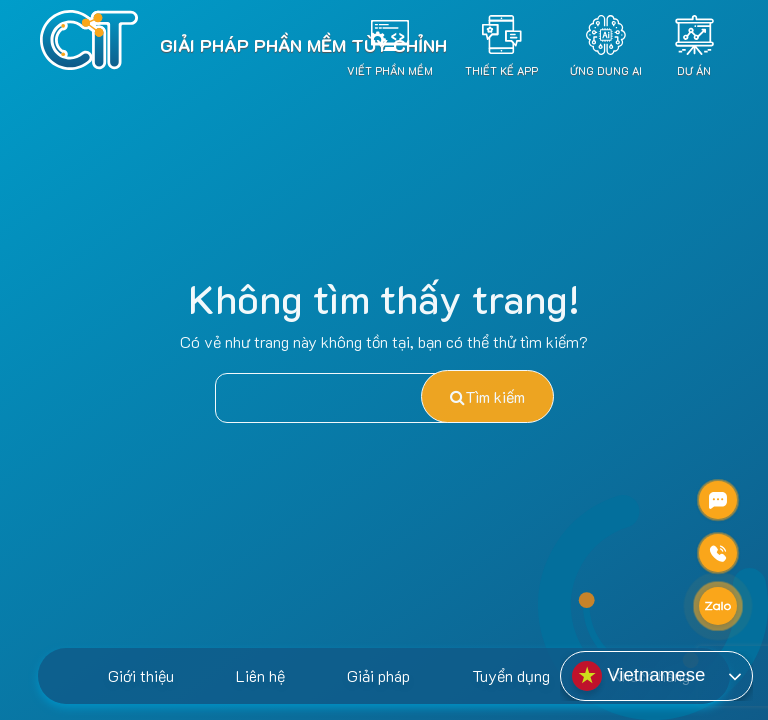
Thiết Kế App (501, 69)
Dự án (694, 69)
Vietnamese (638, 676)
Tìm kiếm (487, 396)
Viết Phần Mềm (390, 69)
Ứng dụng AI (606, 69)
